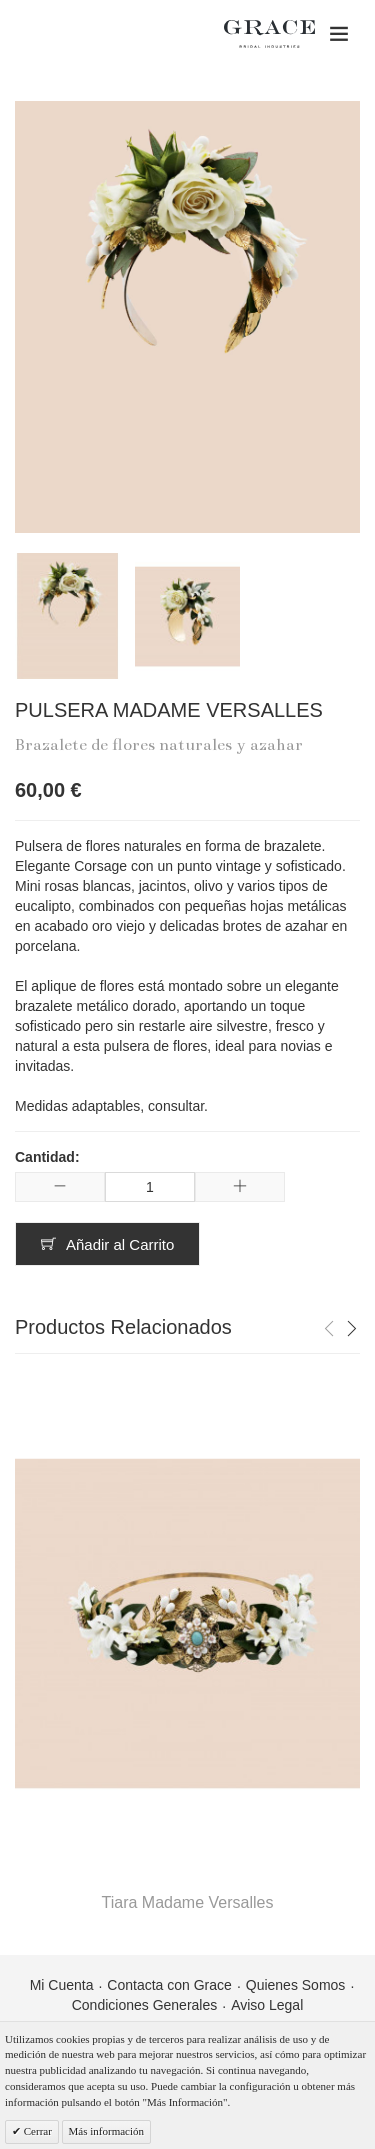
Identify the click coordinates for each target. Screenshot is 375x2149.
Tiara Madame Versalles (188, 1902)
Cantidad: (47, 1157)
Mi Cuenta (62, 1985)
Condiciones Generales (145, 2005)
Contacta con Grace (169, 1985)
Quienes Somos (296, 1985)
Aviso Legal (267, 2005)
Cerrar (36, 2131)
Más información (106, 2131)
